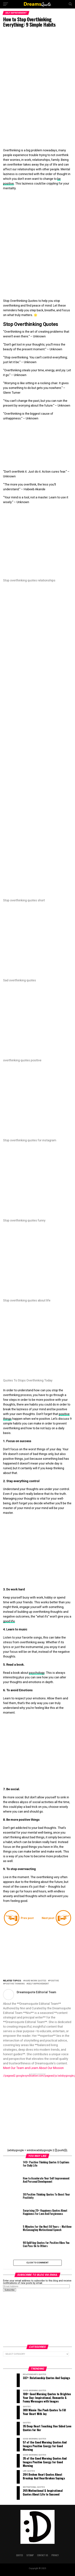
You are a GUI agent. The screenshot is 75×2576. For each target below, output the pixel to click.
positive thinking (14, 1984)
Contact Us (42, 2555)
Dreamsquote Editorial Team (36, 1992)
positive (54, 1981)
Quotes (19, 2555)
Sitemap (30, 2555)
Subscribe (9, 2290)
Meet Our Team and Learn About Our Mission (33, 2068)
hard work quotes (35, 1981)
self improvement (38, 1984)
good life (9, 1621)
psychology (36, 1672)
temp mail (37, 2571)
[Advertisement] (37, 52)
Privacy (55, 2555)
